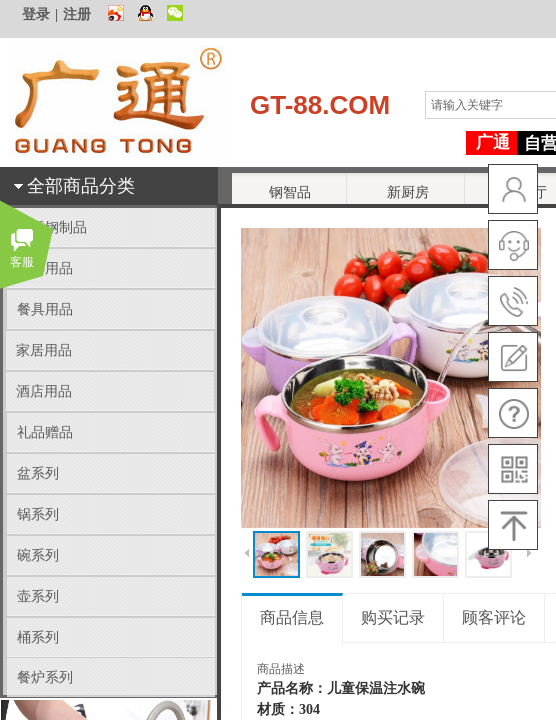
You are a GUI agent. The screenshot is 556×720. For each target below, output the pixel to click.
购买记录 (393, 617)
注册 (77, 14)
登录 (36, 14)
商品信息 (292, 617)
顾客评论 (494, 617)
